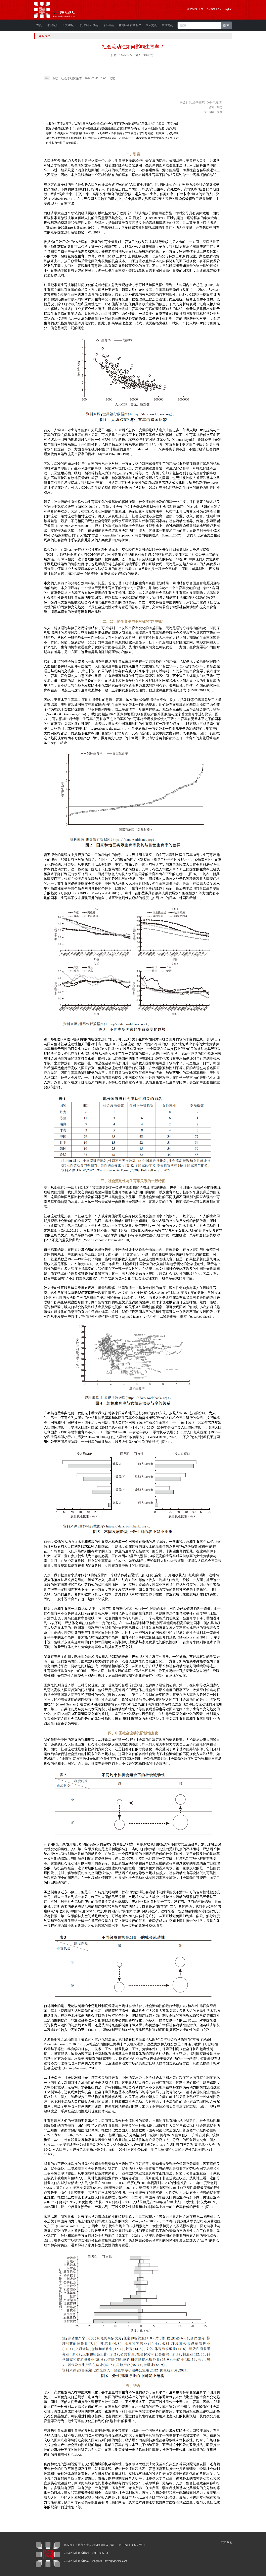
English (228, 9)
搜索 (226, 25)
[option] (112, 78)
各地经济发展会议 (130, 25)
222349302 (212, 9)
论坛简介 (52, 25)
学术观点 (167, 25)
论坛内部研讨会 (88, 25)
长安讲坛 (68, 25)
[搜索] (199, 25)
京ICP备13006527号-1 (132, 2545)
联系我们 (226, 2542)
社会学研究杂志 (71, 78)
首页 (39, 25)
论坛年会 (108, 25)
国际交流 (151, 25)
